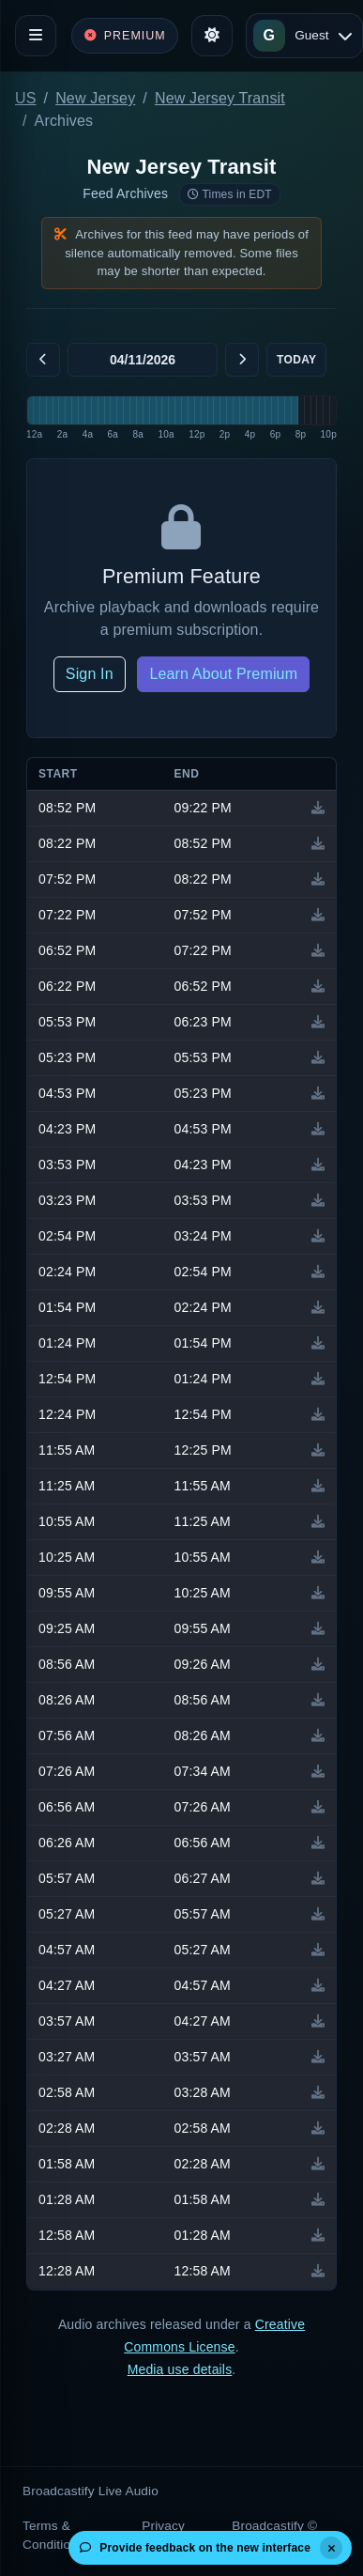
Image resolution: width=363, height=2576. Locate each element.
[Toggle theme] (212, 35)
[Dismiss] (331, 2548)
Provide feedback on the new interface (195, 2547)
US (26, 98)
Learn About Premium (223, 674)
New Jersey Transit (220, 98)
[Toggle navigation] (35, 35)
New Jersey (95, 98)
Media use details (180, 2369)
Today (296, 359)
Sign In (89, 674)
